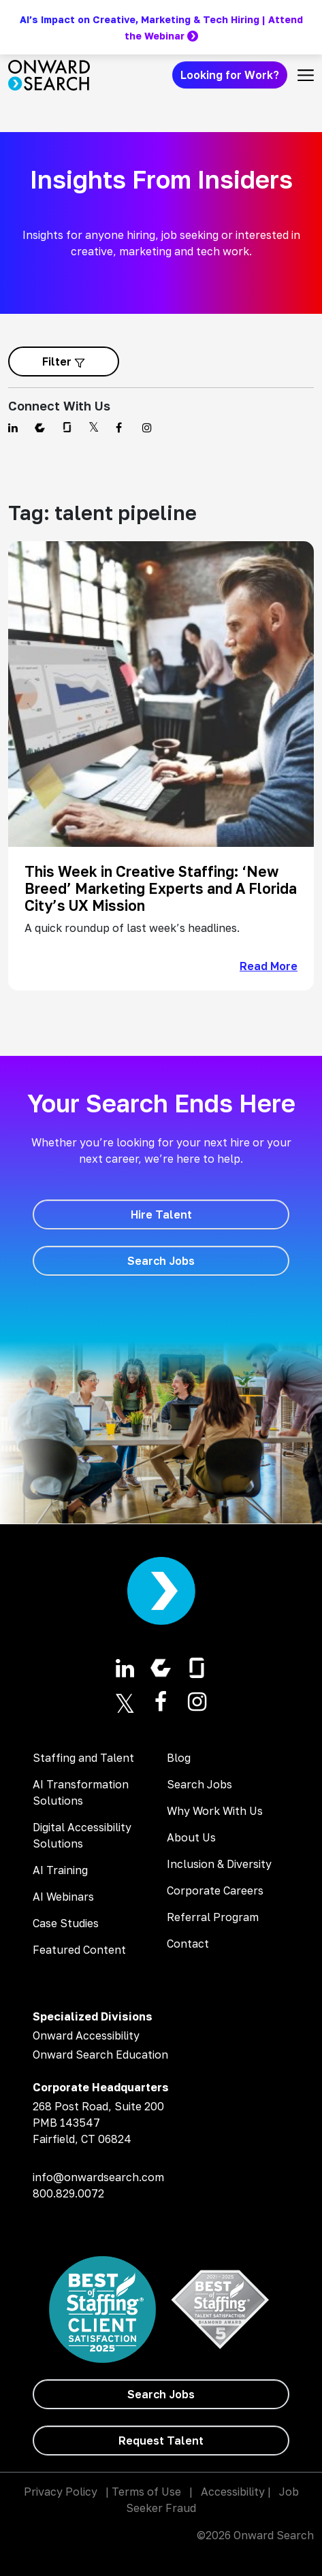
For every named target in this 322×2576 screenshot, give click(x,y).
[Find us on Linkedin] (13, 427)
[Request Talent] (161, 2441)
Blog (179, 1758)
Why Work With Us (215, 1811)
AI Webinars (63, 1896)
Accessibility (233, 2491)
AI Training (60, 1870)
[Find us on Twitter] (93, 427)
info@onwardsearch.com (98, 2177)
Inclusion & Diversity (219, 1864)
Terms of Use (146, 2491)
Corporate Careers (215, 1890)
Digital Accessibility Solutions (82, 1835)
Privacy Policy (60, 2491)
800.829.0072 (68, 2193)
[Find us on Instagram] (147, 427)
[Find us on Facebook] (121, 427)
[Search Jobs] (161, 1261)
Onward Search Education (100, 2054)
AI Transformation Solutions (81, 1792)
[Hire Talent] (161, 1214)
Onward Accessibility (86, 2035)
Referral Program (213, 1917)
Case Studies (66, 1923)
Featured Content (79, 1950)
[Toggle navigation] (305, 75)
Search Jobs (199, 1784)
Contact (188, 1943)
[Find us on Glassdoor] (67, 427)
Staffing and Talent (83, 1758)
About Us (191, 1837)
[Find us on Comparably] (40, 427)
